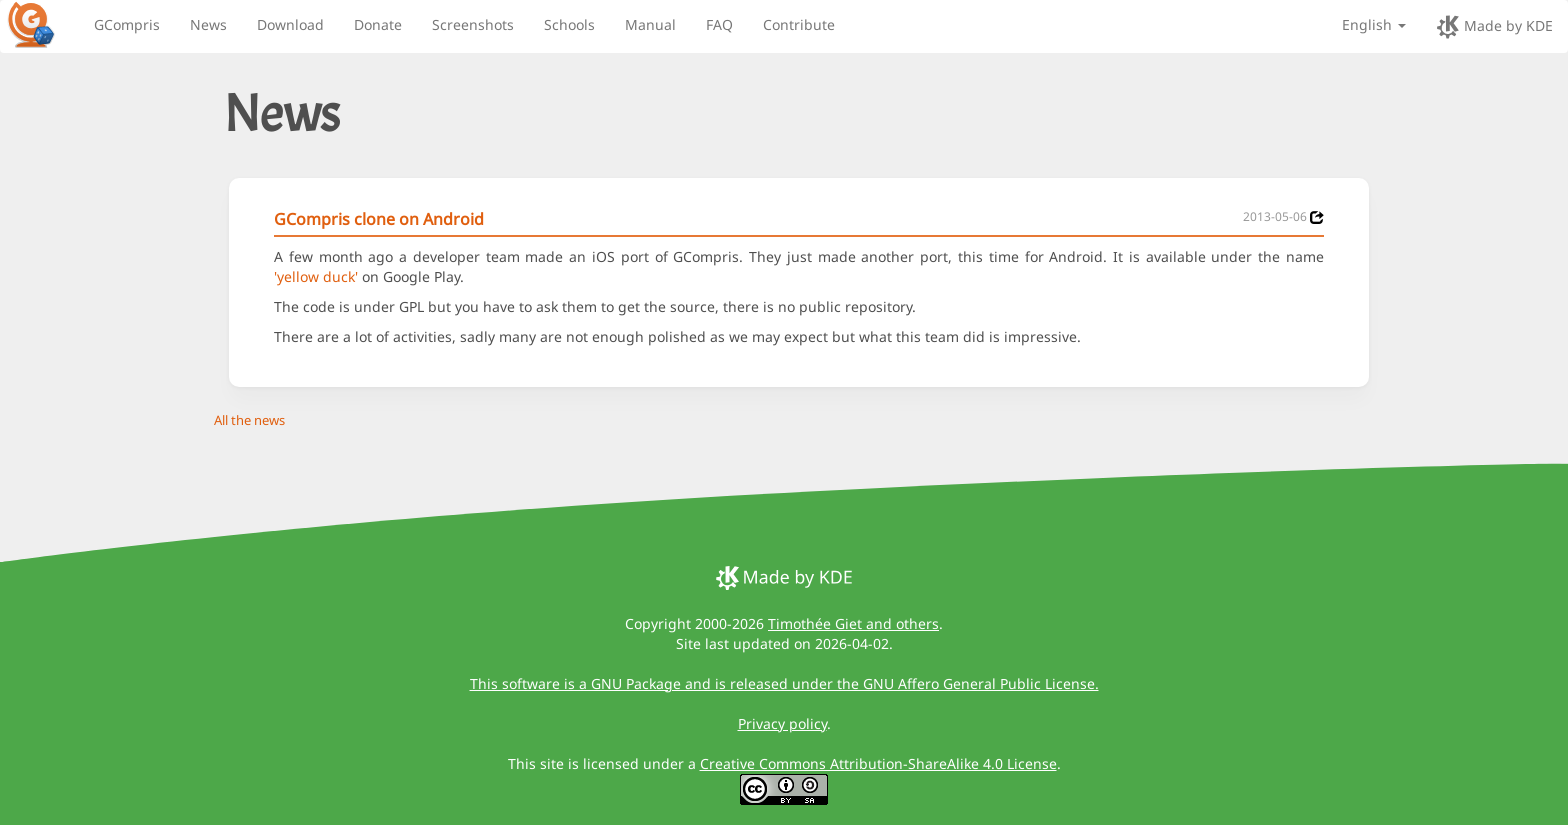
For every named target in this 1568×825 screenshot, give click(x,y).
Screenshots (473, 24)
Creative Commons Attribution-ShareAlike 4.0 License (878, 763)
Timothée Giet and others (853, 623)
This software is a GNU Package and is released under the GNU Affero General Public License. (784, 683)
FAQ (719, 24)
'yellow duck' (316, 276)
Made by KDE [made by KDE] (1494, 27)
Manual (650, 24)
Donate (378, 24)
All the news (249, 420)
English (1374, 24)
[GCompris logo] (43, 24)
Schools (569, 24)
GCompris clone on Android (379, 219)
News (208, 24)
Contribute (799, 24)
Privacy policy (782, 723)
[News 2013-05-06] (1317, 217)
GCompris (127, 24)
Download (290, 24)
